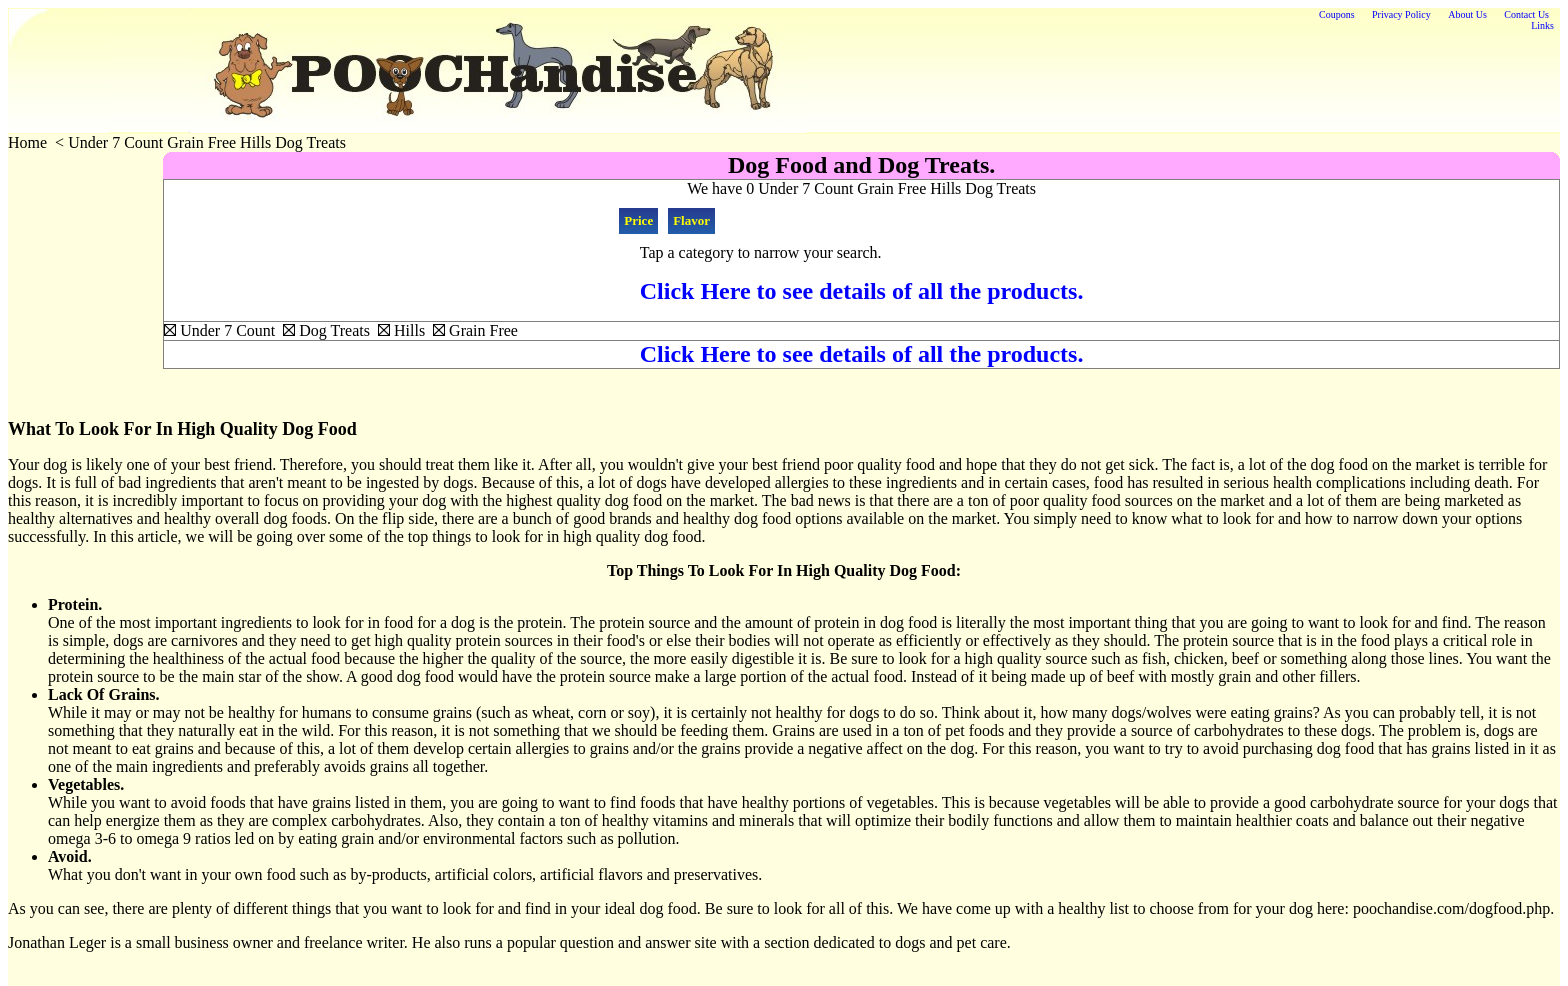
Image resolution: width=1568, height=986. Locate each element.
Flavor (691, 220)
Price (638, 220)
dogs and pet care (951, 942)
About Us (1467, 14)
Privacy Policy (1401, 14)
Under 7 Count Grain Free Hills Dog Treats (207, 142)
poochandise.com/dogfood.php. (1453, 908)
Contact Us (1526, 14)
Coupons (1337, 14)
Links (1542, 25)
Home (27, 142)
